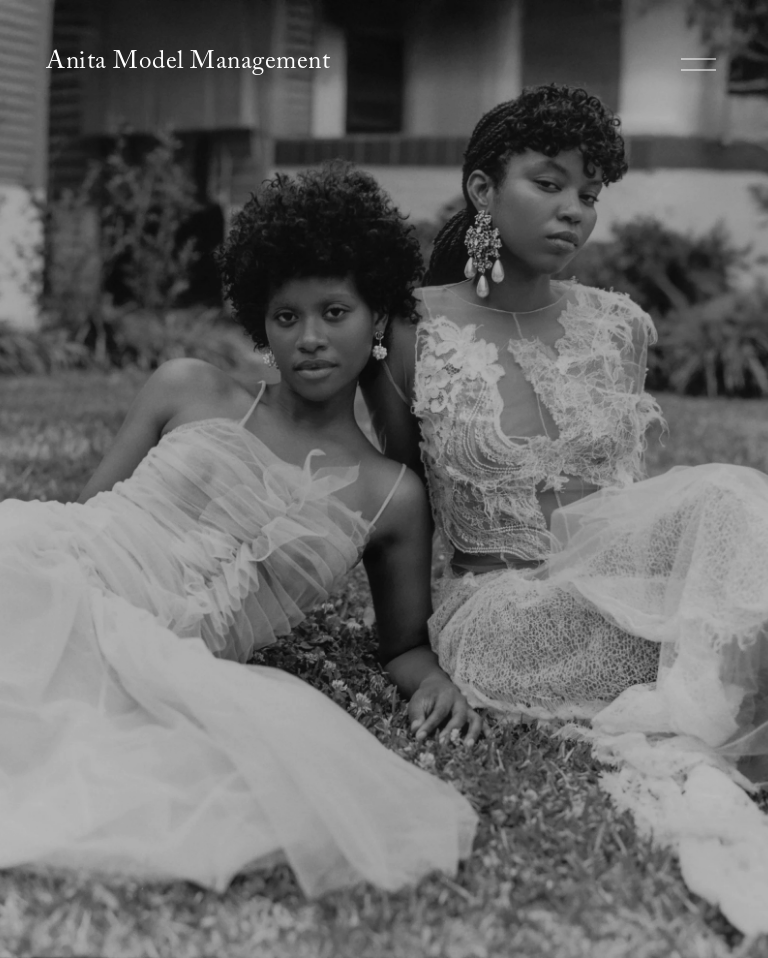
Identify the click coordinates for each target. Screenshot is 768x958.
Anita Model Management (188, 64)
